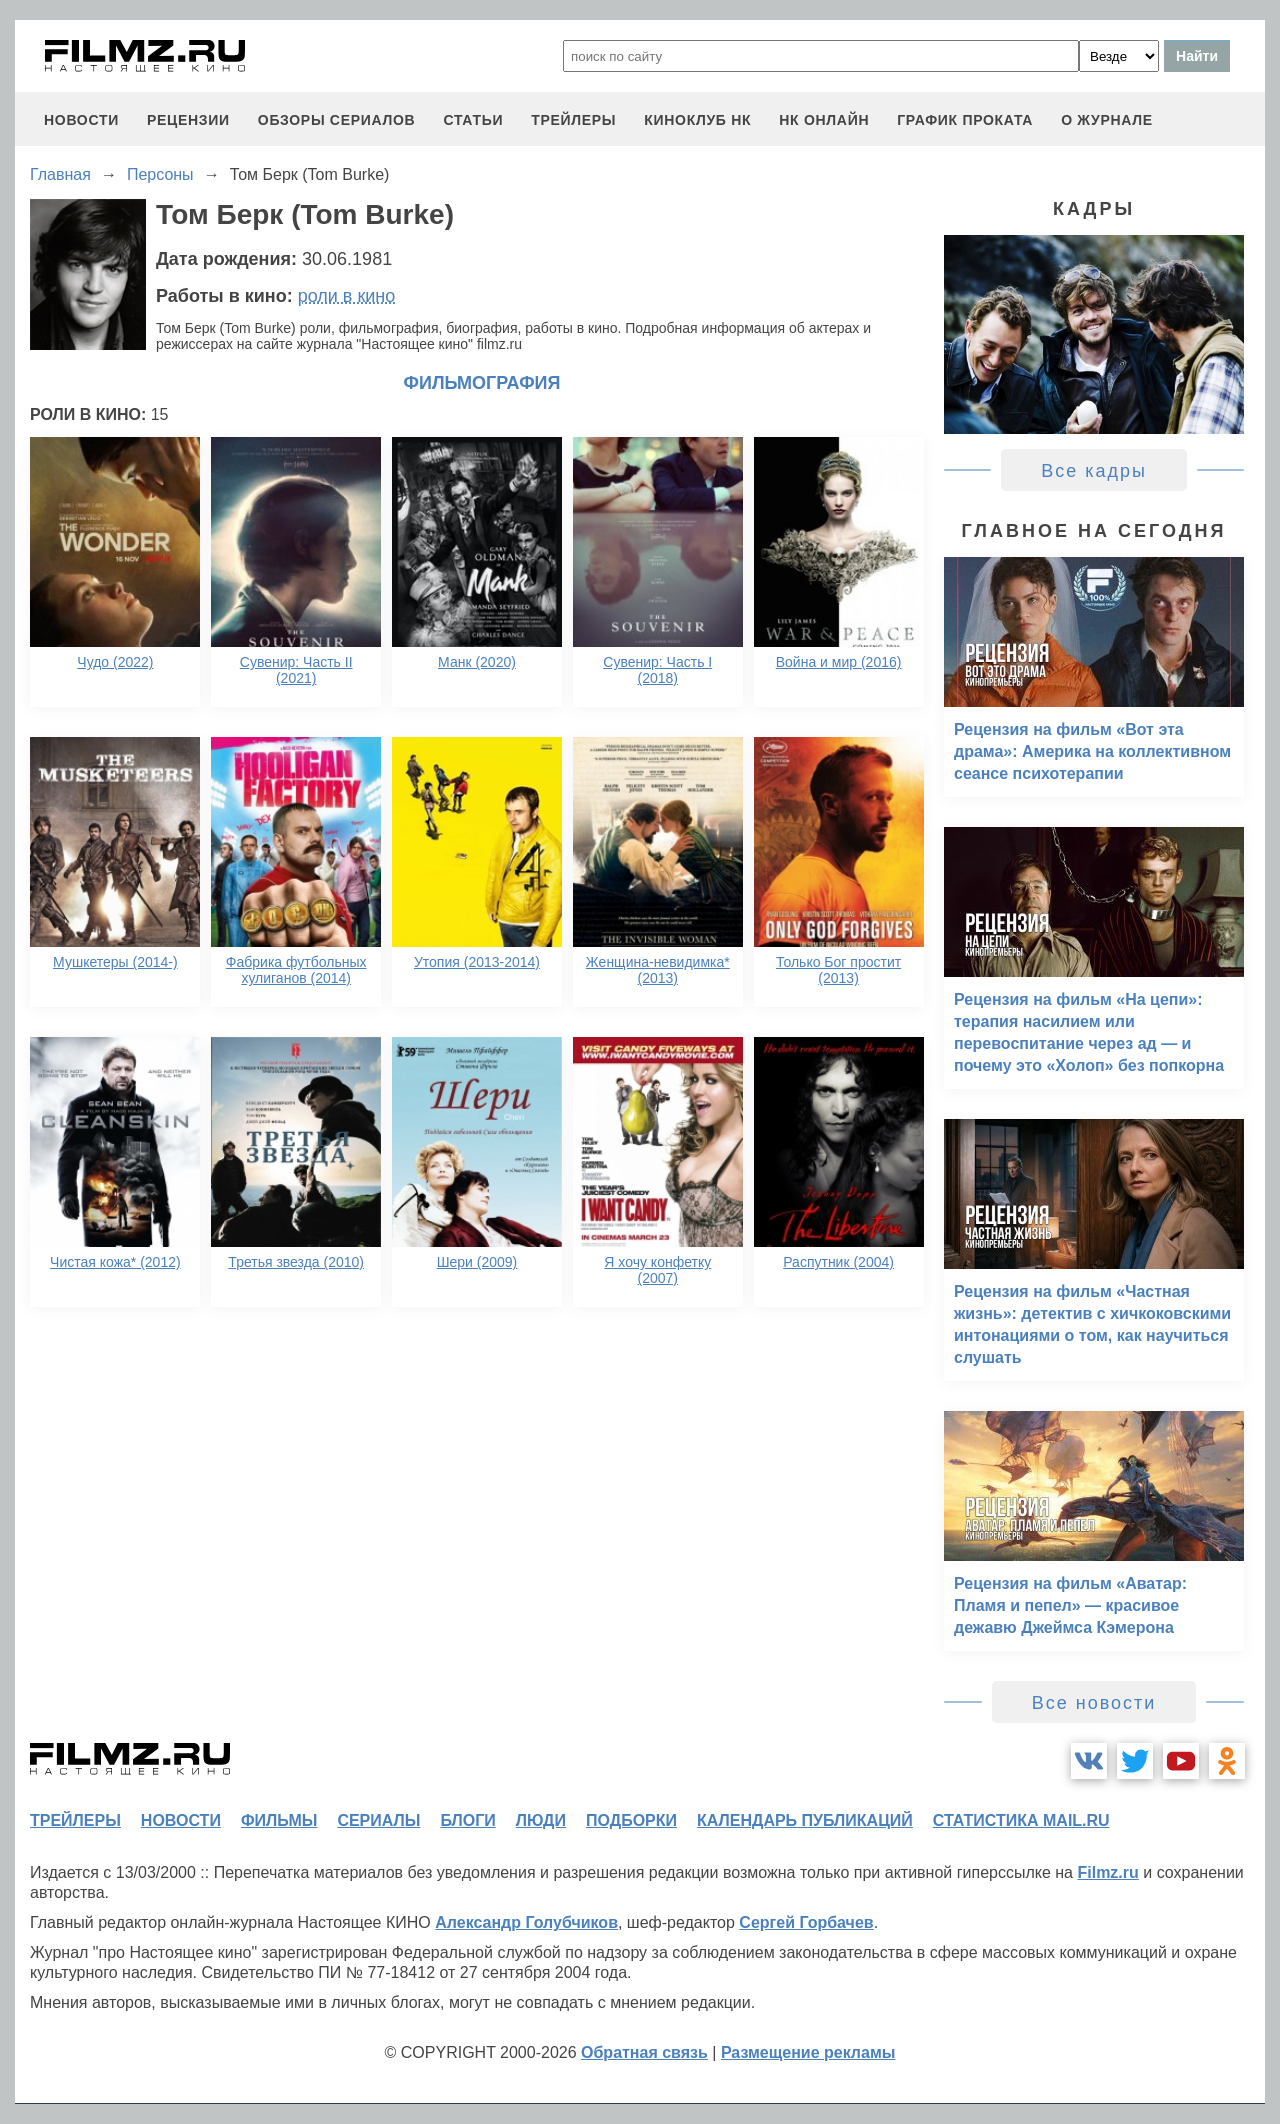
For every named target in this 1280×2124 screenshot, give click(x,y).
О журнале (1107, 120)
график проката (965, 120)
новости (81, 120)
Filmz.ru (1107, 1872)
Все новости (1094, 1703)
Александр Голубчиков (526, 1922)
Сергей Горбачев (806, 1922)
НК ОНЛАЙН (824, 120)
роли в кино (347, 296)
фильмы (279, 1820)
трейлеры (573, 120)
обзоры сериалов (337, 120)
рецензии (188, 120)
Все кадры (1094, 471)
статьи (473, 120)
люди (541, 1820)
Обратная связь (644, 2052)
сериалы (378, 1820)
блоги (467, 1820)
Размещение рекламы (808, 2052)
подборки (631, 1820)
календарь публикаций (805, 1820)
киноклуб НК (697, 120)
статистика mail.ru (1021, 1820)
